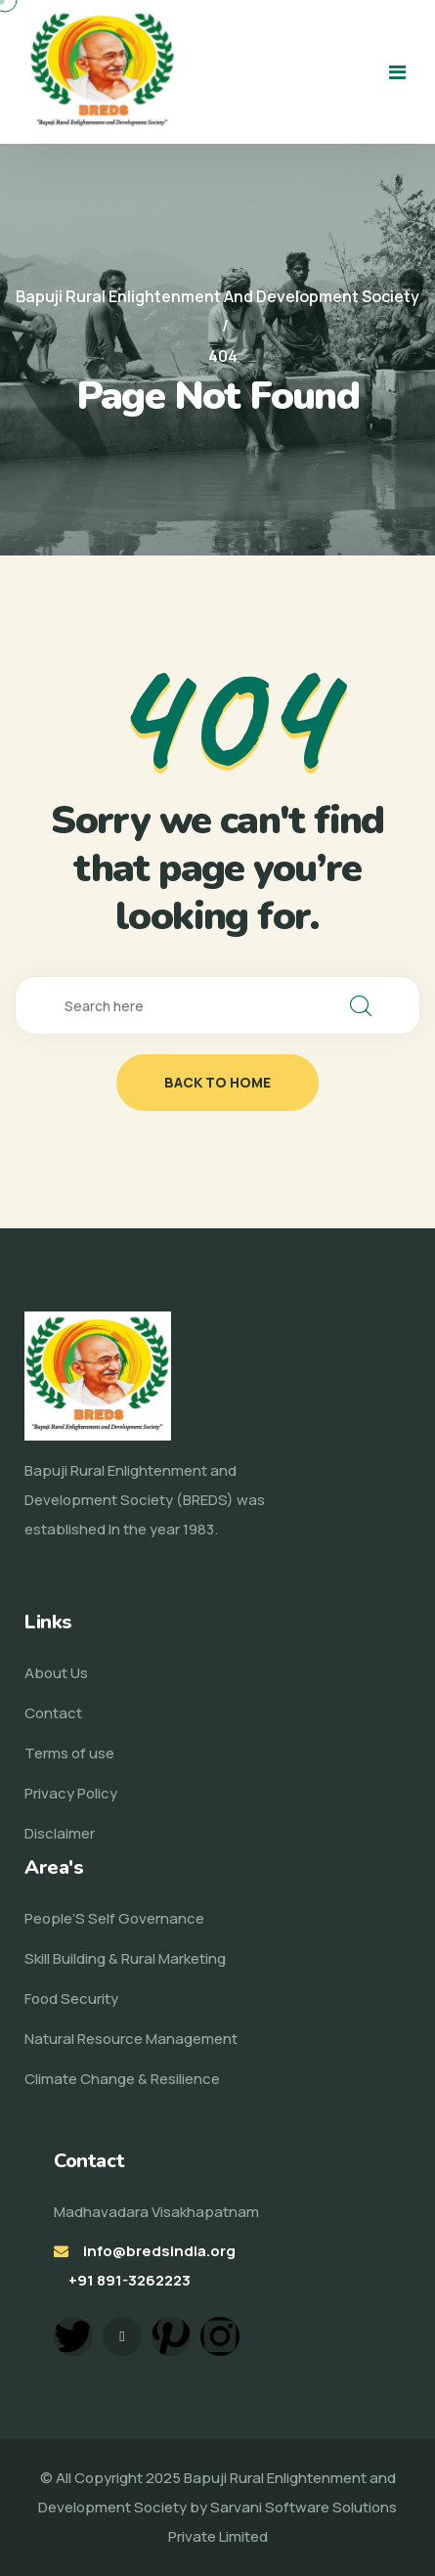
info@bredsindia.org (159, 2251)
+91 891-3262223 (129, 2280)
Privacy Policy (70, 1793)
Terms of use (69, 1753)
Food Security (71, 1998)
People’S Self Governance (114, 1918)
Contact (53, 1713)
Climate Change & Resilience (122, 2078)
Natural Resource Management (131, 2038)
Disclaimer (59, 1833)
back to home (217, 1082)
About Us (56, 1673)
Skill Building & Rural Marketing (125, 1958)
